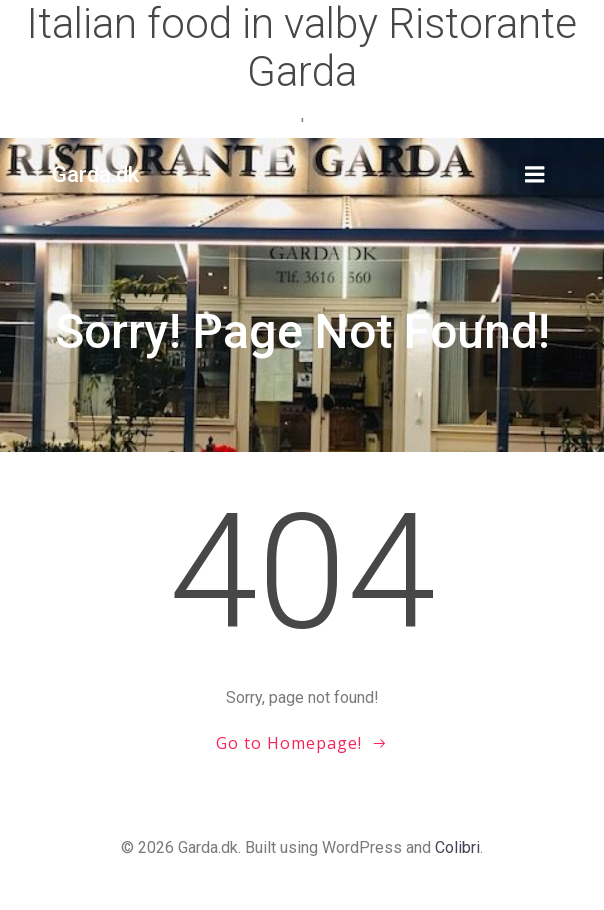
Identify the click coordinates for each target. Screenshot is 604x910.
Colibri (457, 847)
